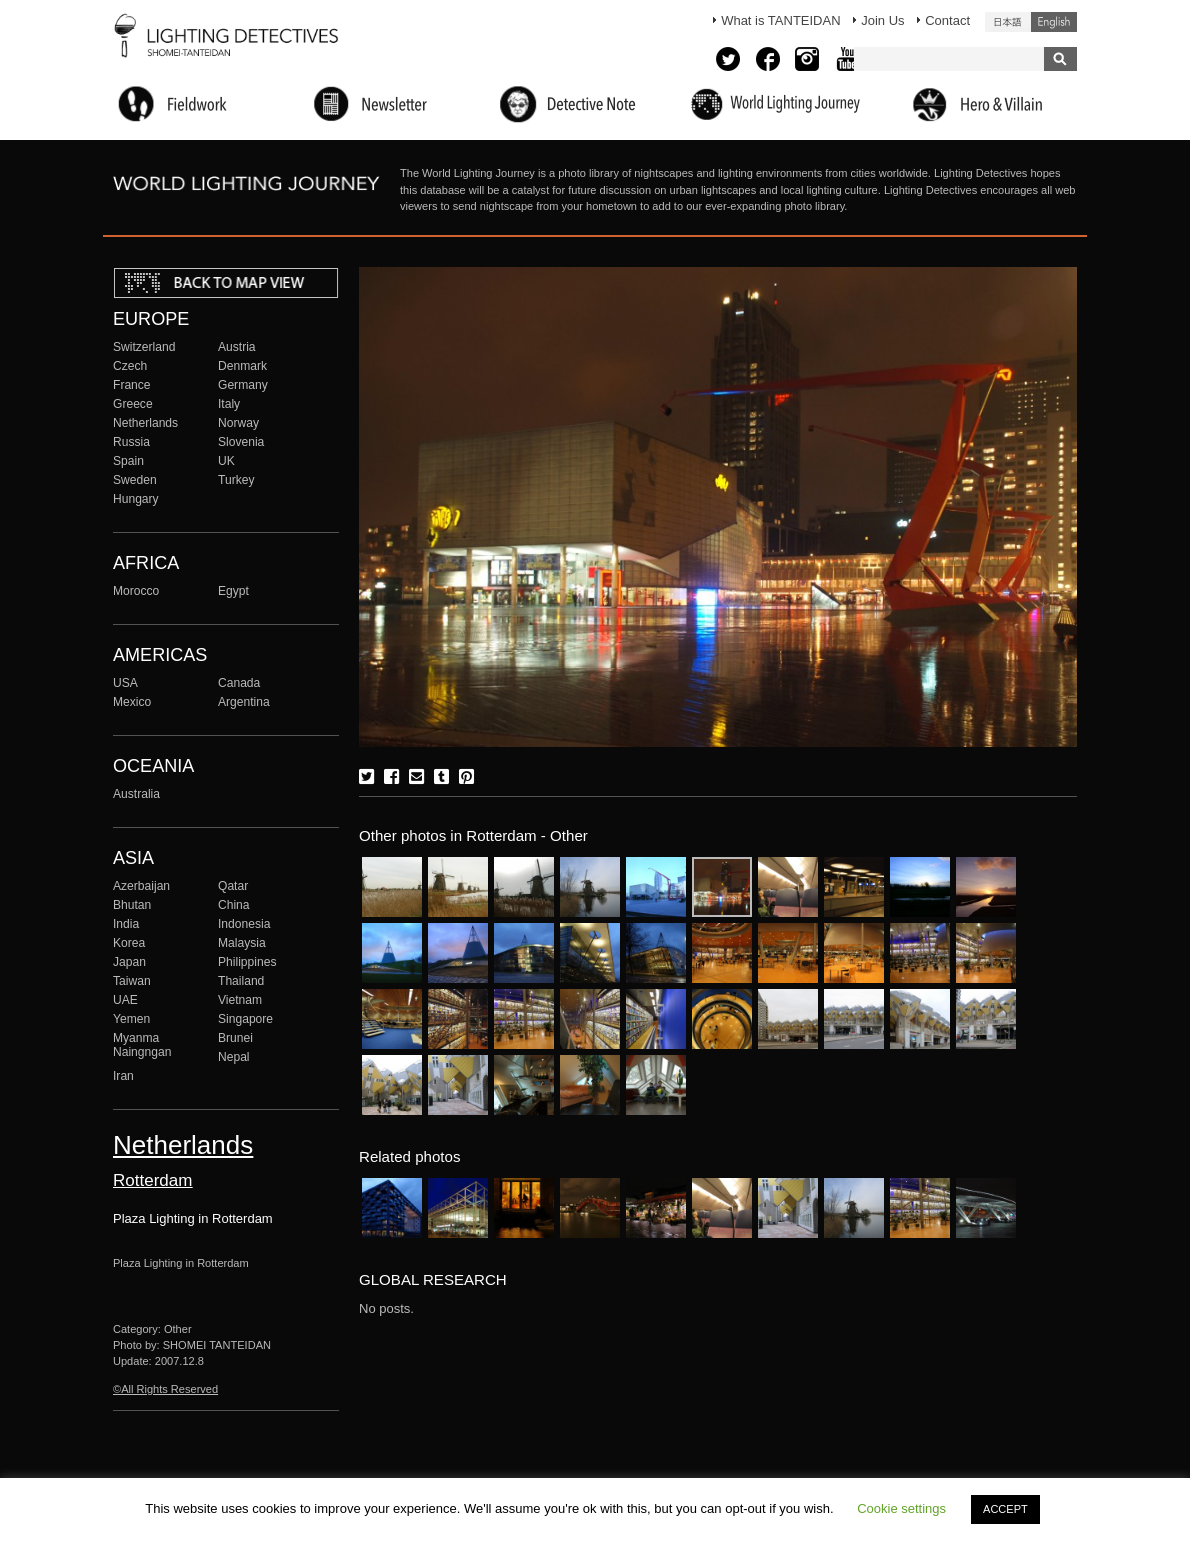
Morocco (136, 591)
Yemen (131, 1019)
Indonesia (244, 924)
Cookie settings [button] (901, 1508)
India (126, 924)
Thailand (241, 981)
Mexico (132, 702)
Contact (947, 20)
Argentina (244, 702)
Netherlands (145, 423)
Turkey (236, 480)
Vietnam (240, 1000)
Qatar (233, 886)
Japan (129, 962)
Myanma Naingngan (142, 1045)
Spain (128, 461)
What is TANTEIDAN (780, 20)
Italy (229, 404)
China (234, 905)
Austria (237, 347)
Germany (243, 385)
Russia (131, 442)
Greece (133, 404)
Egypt (233, 591)
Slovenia (241, 442)
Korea (129, 943)
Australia (136, 794)
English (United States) (1054, 22)
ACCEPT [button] (1005, 1509)
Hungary (136, 499)
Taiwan (132, 981)
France (132, 385)
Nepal (234, 1057)
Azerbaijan (141, 886)
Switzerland (144, 347)
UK (226, 461)
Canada (239, 683)
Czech (130, 366)
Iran (123, 1076)
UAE (125, 1000)
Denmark (242, 366)
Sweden (135, 480)
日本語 (1008, 22)
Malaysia (242, 943)
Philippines (247, 962)
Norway (238, 423)
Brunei (235, 1038)
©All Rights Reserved (165, 1389)
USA (125, 683)
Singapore (245, 1019)
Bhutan (132, 905)
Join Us (882, 20)
